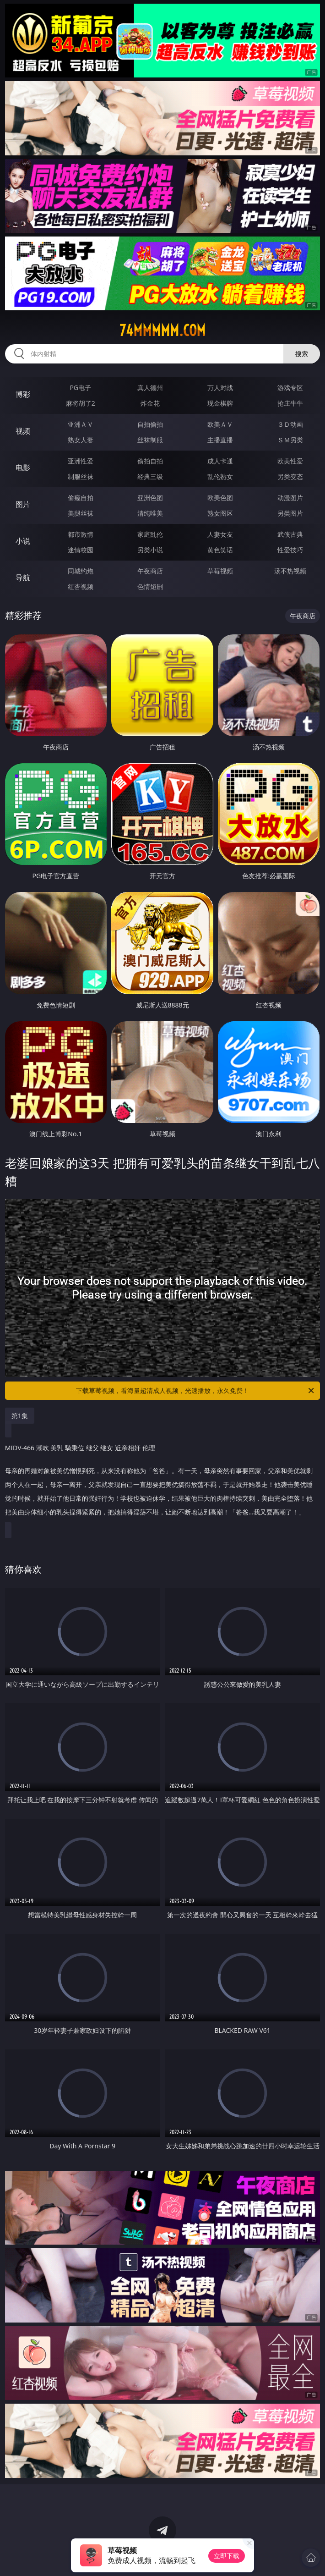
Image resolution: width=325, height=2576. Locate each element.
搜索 (301, 353)
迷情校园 (80, 549)
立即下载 (226, 2555)
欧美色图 (220, 497)
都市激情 (80, 534)
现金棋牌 (220, 403)
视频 (23, 431)
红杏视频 (80, 586)
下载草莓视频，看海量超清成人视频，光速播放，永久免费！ (195, 1390)
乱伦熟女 (220, 476)
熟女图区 (220, 513)
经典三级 (150, 476)
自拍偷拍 (150, 424)
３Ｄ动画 (290, 424)
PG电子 (80, 387)
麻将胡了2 (80, 403)
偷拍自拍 (150, 461)
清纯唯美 (150, 513)
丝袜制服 (150, 439)
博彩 (23, 394)
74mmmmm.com (162, 330)
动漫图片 (290, 497)
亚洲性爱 (80, 461)
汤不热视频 (290, 571)
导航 (23, 577)
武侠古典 (290, 534)
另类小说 (150, 549)
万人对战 (220, 387)
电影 (23, 467)
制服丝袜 (80, 476)
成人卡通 (220, 461)
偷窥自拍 (80, 497)
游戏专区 (290, 387)
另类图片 (290, 513)
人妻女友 (220, 534)
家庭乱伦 (150, 534)
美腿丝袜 (80, 513)
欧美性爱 (290, 461)
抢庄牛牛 (290, 403)
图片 (23, 504)
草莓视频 (220, 571)
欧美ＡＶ (220, 424)
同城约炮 (80, 571)
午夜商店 (150, 571)
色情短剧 (150, 586)
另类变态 (290, 476)
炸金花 (150, 403)
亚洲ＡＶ (80, 424)
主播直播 (220, 439)
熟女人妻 (80, 439)
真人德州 (150, 387)
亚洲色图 (150, 497)
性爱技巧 (290, 549)
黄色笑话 (220, 549)
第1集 (19, 1415)
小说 (23, 541)
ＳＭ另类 (290, 439)
